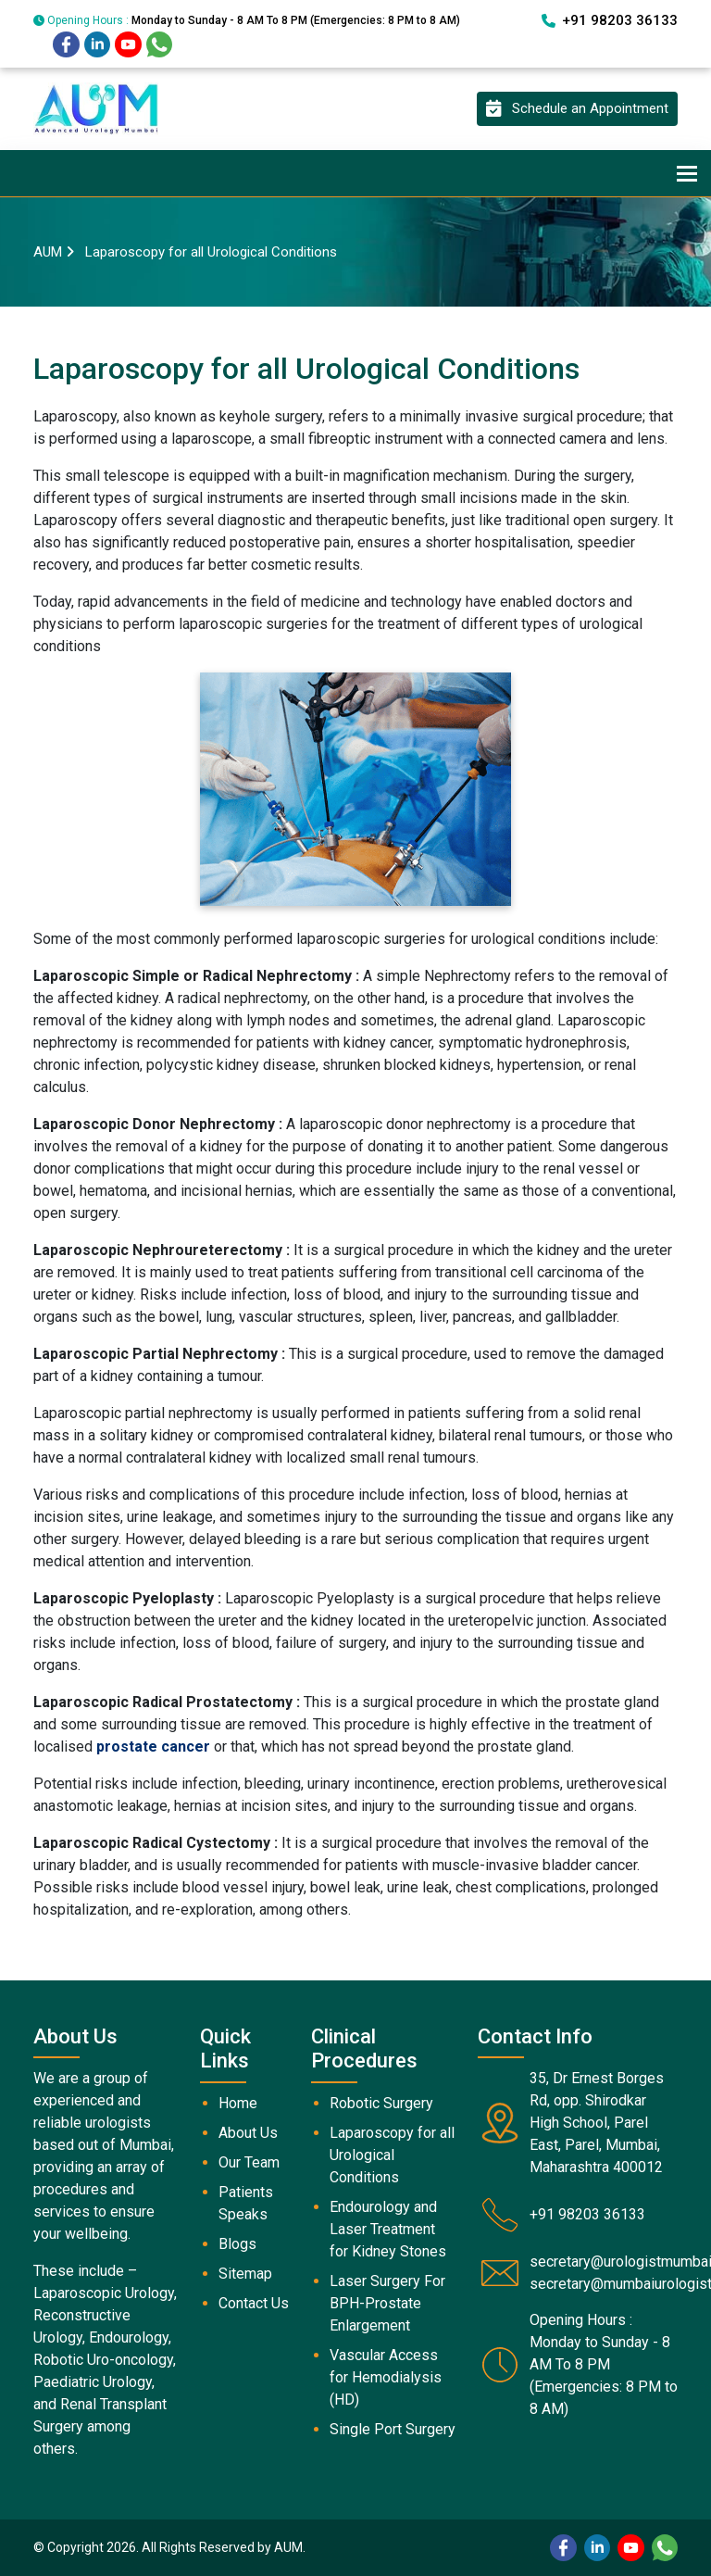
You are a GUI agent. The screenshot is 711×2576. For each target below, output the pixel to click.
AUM (47, 252)
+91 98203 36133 (610, 20)
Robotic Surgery (381, 2103)
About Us (248, 2133)
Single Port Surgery (392, 2429)
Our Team (249, 2162)
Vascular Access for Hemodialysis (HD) (386, 2377)
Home (237, 2103)
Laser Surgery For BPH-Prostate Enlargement (387, 2303)
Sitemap (245, 2273)
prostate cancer (153, 1746)
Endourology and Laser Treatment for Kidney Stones (388, 2229)
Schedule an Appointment (577, 108)
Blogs (237, 2244)
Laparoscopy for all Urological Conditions (392, 2155)
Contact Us (253, 2303)
